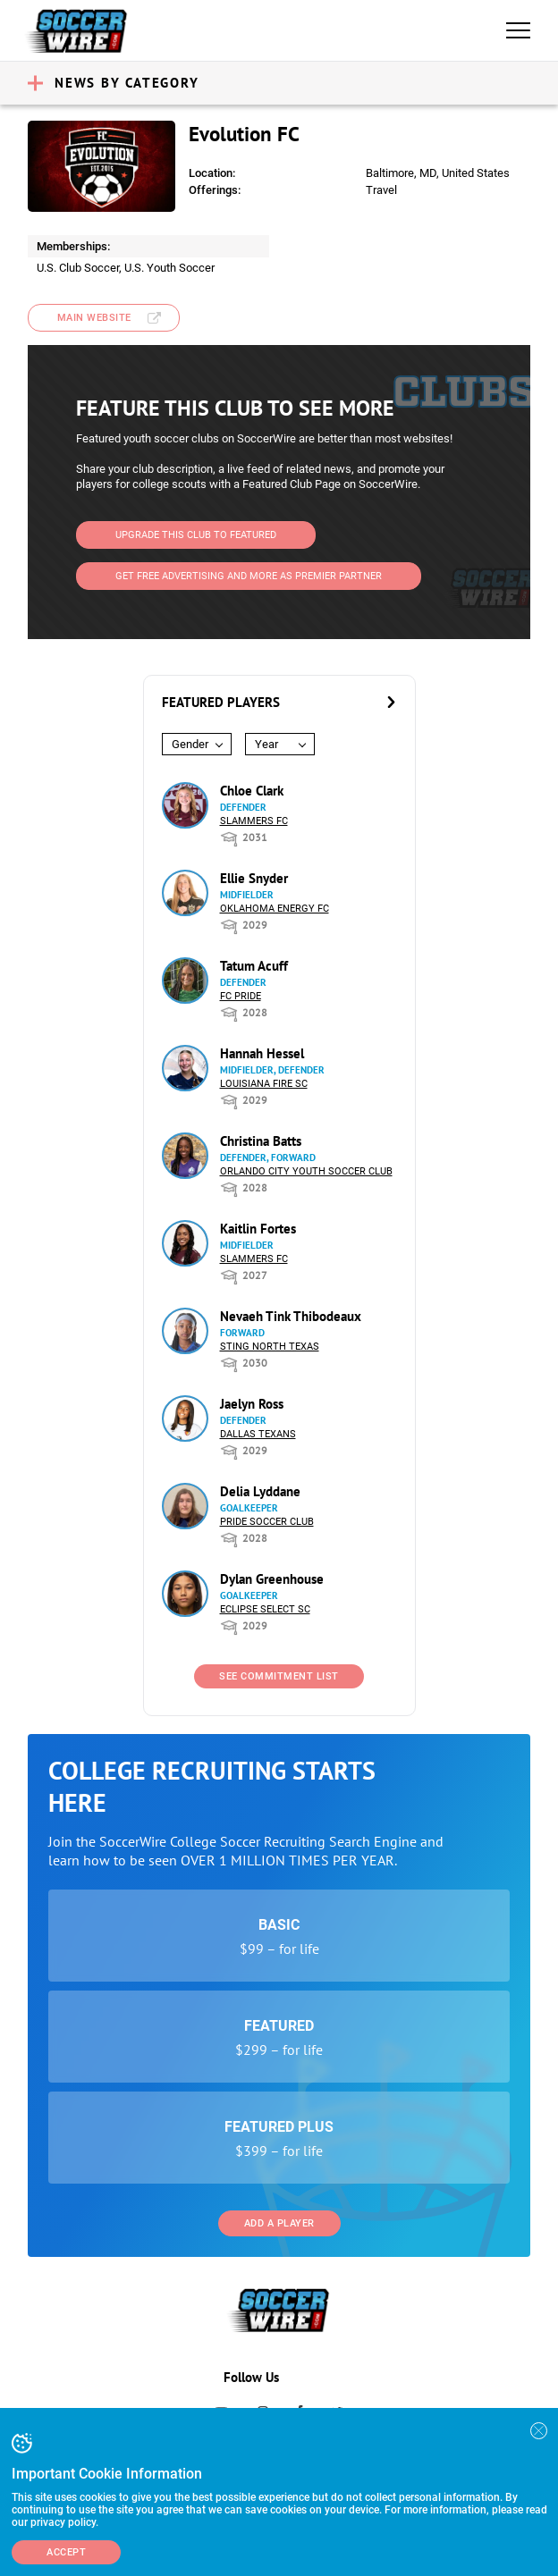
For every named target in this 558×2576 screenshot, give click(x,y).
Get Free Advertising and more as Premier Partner (248, 576)
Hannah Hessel (262, 1053)
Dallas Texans (258, 1434)
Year (266, 744)
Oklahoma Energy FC (274, 908)
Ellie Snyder (254, 878)
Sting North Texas (269, 1346)
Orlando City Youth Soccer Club (306, 1171)
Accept (66, 2552)
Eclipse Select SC (265, 1609)
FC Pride (240, 996)
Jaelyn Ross (251, 1403)
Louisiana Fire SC (264, 1084)
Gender (190, 744)
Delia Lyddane (260, 1491)
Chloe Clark (251, 790)
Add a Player (279, 2223)
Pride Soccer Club (267, 1522)
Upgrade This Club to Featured (195, 535)
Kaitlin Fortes (258, 1228)
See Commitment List (279, 1676)
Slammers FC (254, 821)
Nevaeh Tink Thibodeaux (290, 1316)
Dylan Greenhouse (272, 1578)
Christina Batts (260, 1140)
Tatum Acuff (254, 965)
